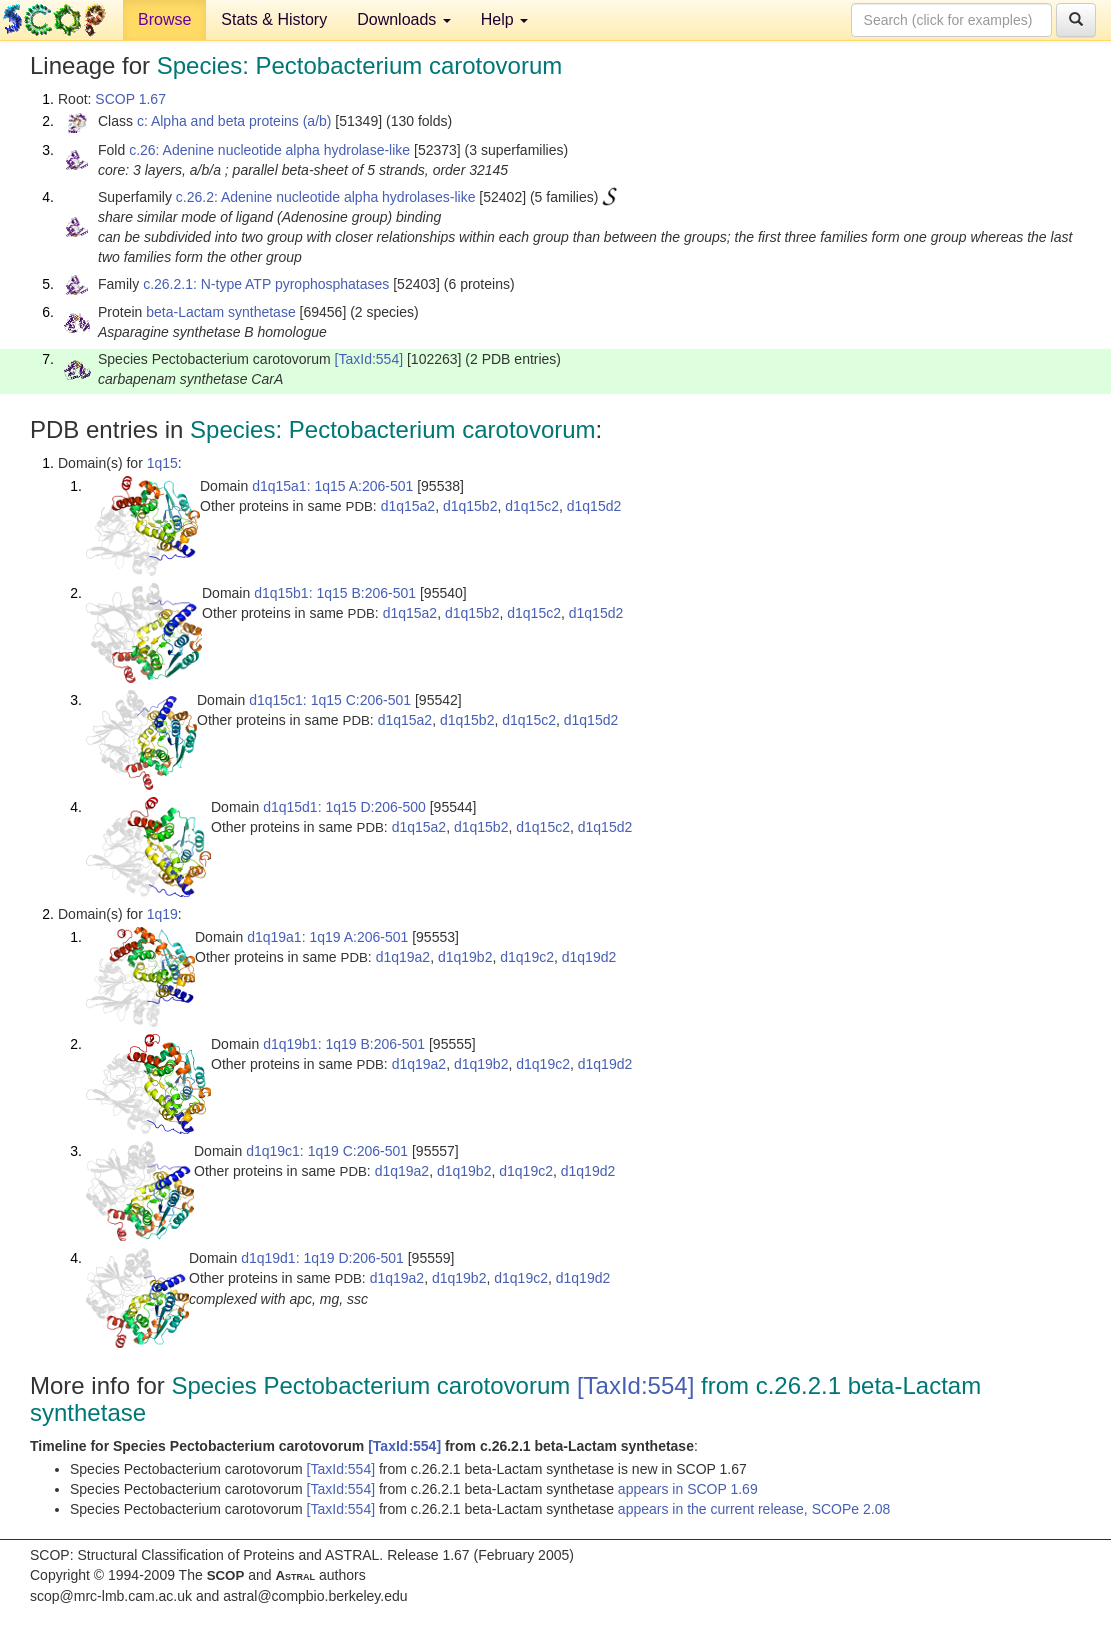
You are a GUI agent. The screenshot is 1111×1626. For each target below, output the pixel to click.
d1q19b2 (465, 957)
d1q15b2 (470, 506)
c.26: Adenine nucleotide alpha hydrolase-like (269, 150)
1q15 (162, 463)
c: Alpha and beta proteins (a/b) (234, 121)
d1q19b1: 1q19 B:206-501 (344, 1044)
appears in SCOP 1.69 (688, 1489)
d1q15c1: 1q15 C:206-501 (330, 700)
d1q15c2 (532, 506)
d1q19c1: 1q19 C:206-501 (327, 1151)
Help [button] (504, 19)
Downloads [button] (404, 19)
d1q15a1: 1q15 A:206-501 (332, 486)
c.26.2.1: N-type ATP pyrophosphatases (266, 284)
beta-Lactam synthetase (220, 312)
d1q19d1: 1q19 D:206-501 (322, 1258)
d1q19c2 (527, 957)
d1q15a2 (408, 506)
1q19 (162, 914)
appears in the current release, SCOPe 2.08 (754, 1509)
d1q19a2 (403, 957)
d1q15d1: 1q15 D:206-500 (344, 807)
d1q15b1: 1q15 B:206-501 (335, 593)
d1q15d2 (594, 506)
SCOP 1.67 (130, 99)
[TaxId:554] (369, 359)
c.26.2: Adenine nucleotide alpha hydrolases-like (326, 197)
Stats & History (274, 19)
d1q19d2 (589, 957)
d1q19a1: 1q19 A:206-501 (327, 937)
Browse (164, 19)
